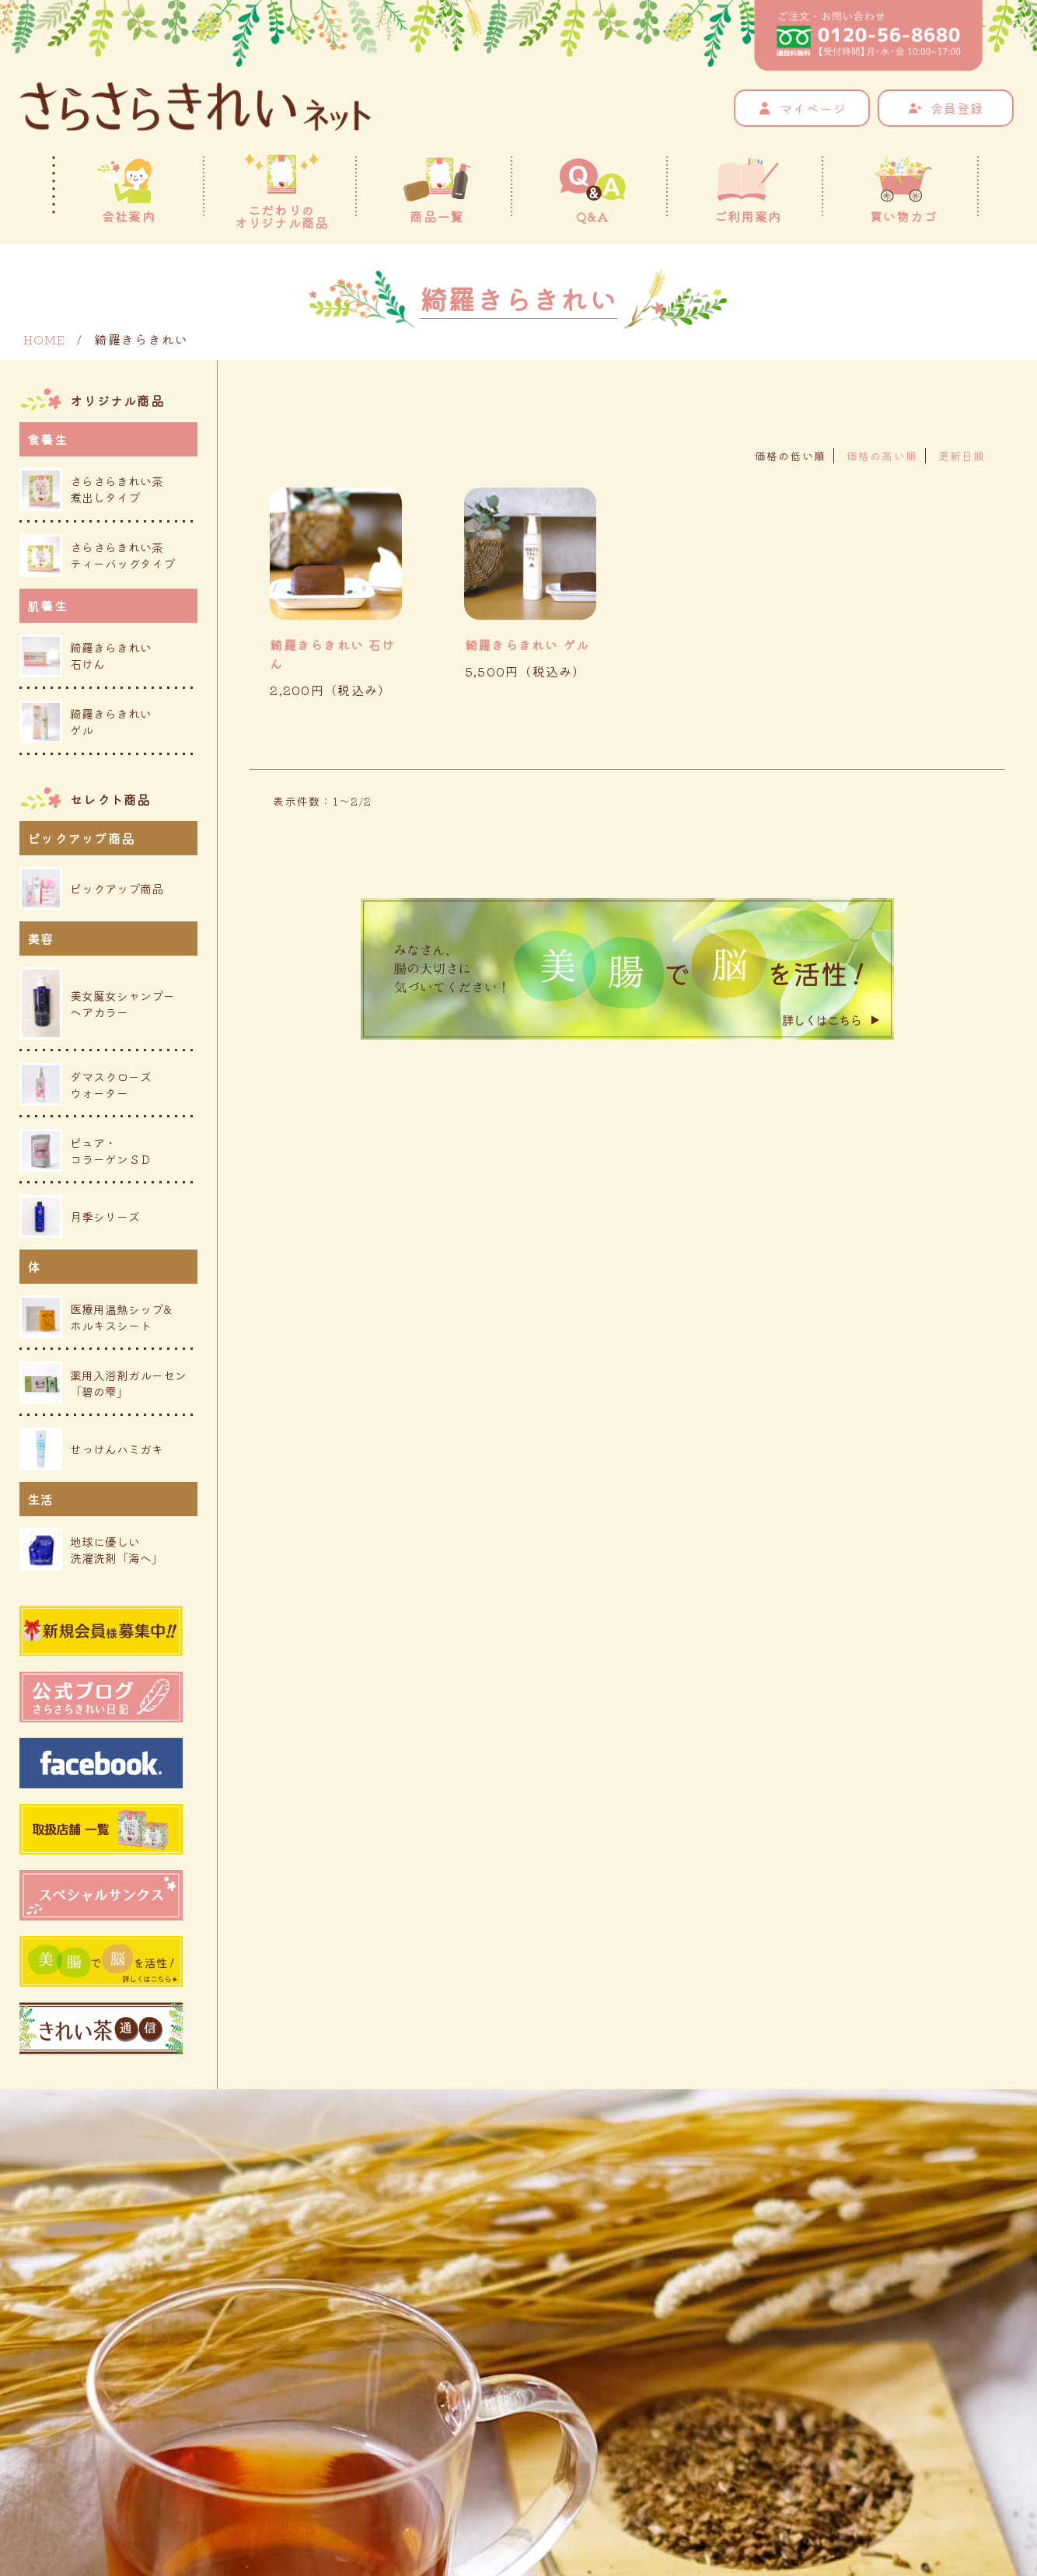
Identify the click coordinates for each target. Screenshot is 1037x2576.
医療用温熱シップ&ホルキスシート (95, 1316)
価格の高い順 (882, 455)
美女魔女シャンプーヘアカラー (97, 1003)
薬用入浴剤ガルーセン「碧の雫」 (103, 1382)
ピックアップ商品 (91, 888)
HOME (44, 339)
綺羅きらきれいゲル (85, 722)
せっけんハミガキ (91, 1449)
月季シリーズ (79, 1216)
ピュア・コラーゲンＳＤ (85, 1150)
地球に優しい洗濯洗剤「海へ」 (91, 1549)
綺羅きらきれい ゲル (527, 644)
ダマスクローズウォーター (85, 1084)
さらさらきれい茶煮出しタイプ (91, 489)
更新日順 (962, 455)
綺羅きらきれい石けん (85, 655)
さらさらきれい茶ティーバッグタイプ (97, 555)
